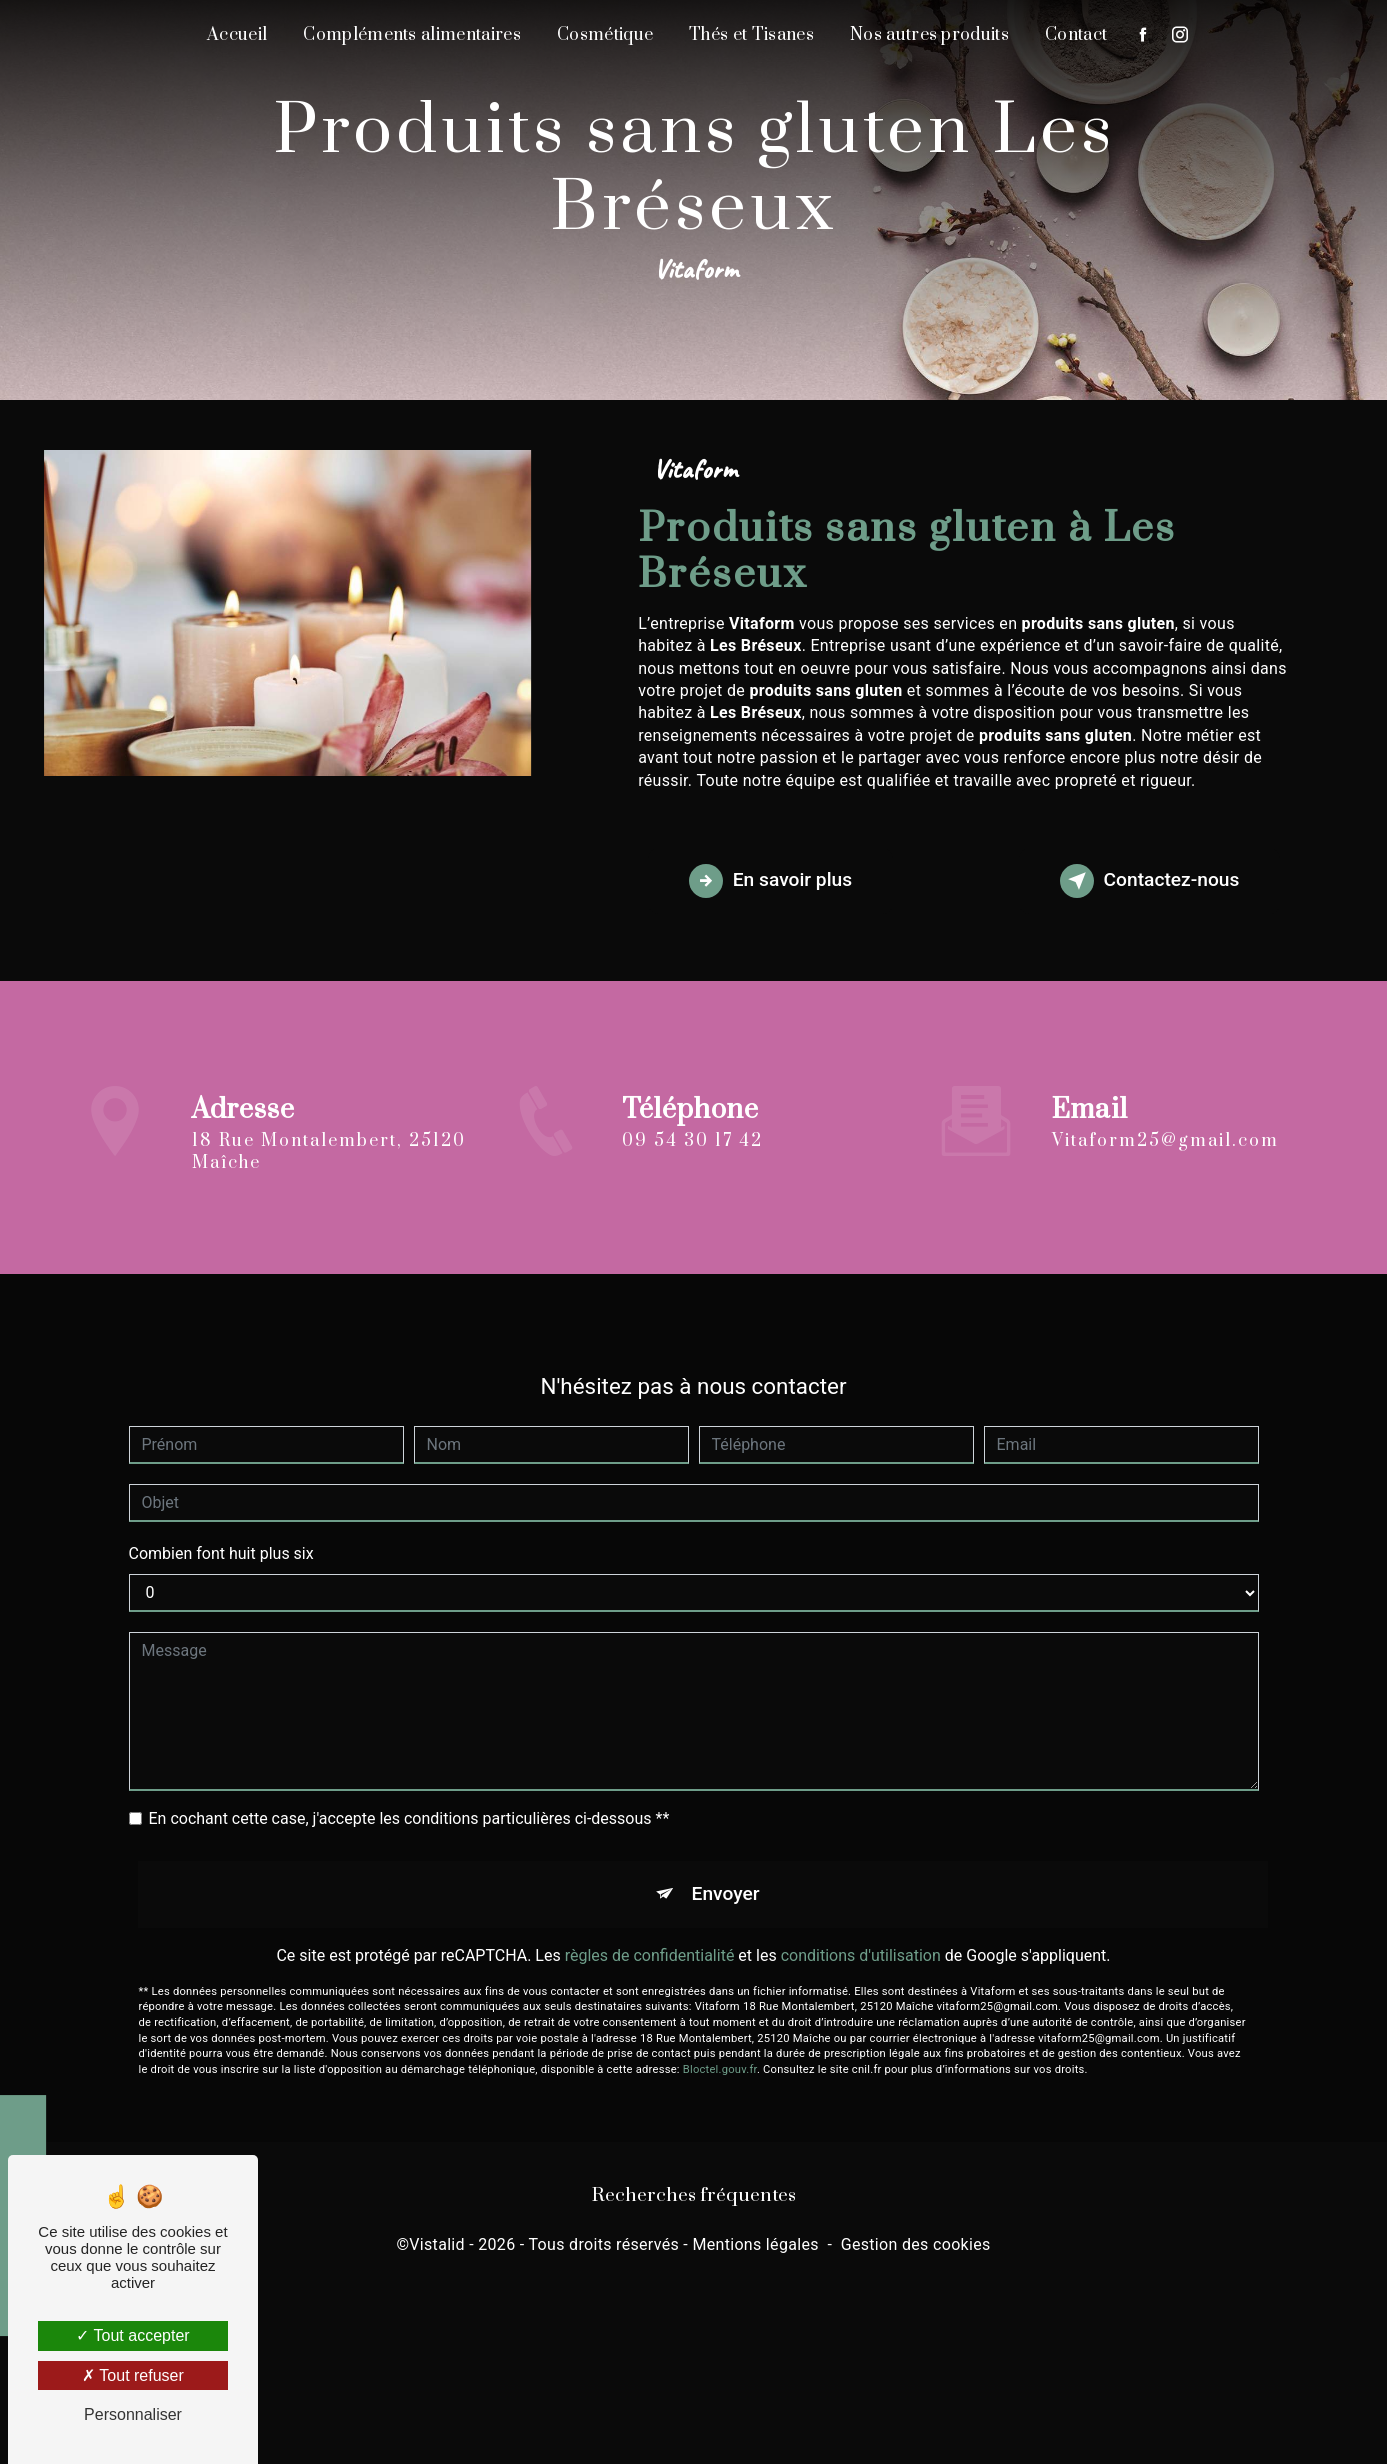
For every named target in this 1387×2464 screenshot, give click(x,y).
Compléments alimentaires (412, 35)
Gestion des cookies (916, 2244)
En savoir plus (770, 881)
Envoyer (726, 1870)
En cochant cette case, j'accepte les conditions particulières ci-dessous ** (409, 1795)
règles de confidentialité (650, 1931)
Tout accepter (132, 2335)
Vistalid (437, 2244)
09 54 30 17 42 (692, 1164)
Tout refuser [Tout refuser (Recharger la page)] (133, 2375)
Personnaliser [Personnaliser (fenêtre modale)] (133, 2414)
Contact (1076, 35)
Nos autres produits (929, 35)
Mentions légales (755, 2244)
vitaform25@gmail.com (1165, 1117)
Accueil (237, 35)
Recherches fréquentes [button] (694, 2195)
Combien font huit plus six (221, 1530)
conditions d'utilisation (861, 1931)
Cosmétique (605, 35)
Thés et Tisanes (751, 35)
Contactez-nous (1150, 881)
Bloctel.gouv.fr (720, 2046)
